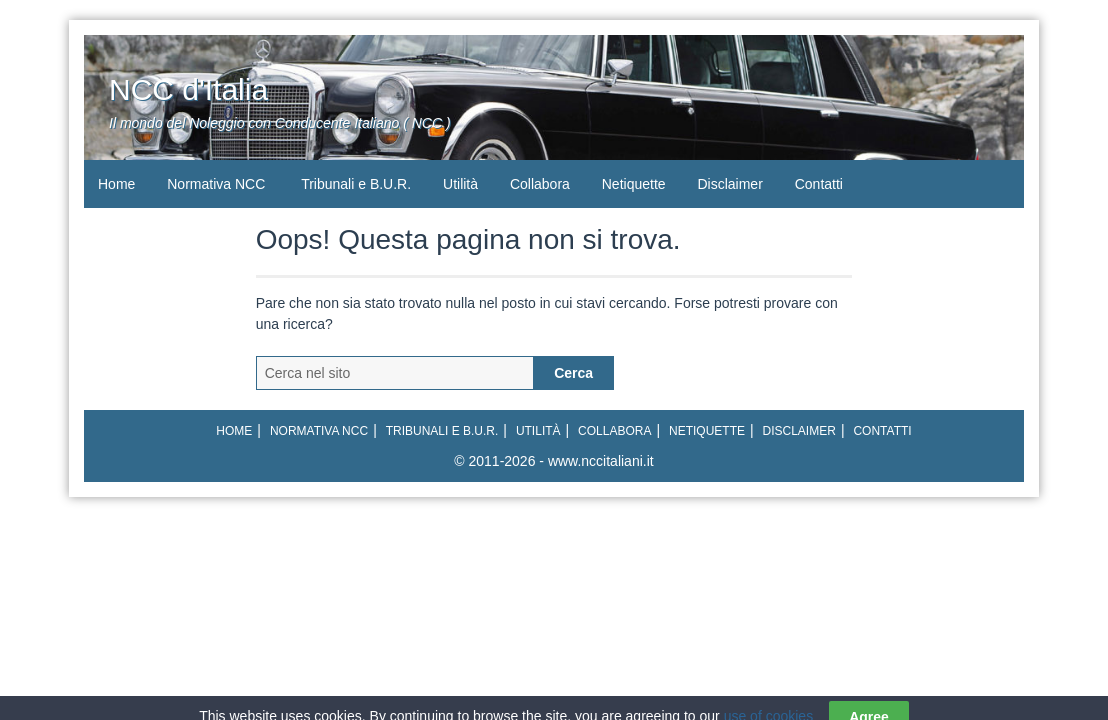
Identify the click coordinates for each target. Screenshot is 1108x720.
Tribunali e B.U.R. (356, 184)
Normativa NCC (216, 184)
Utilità (460, 184)
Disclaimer (729, 184)
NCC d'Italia (188, 89)
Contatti (819, 184)
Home (116, 184)
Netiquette (634, 184)
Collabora (540, 184)
